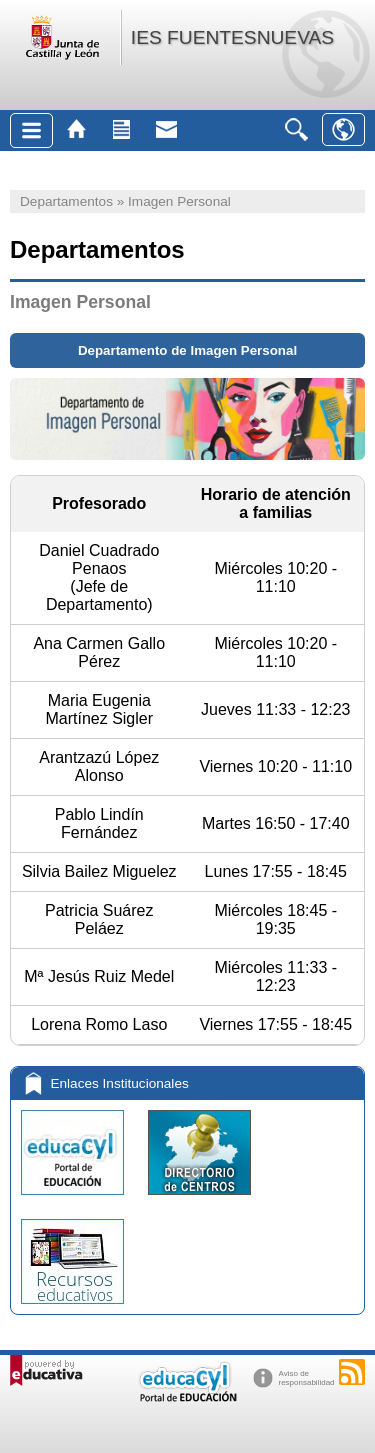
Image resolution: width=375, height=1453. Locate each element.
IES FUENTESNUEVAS (232, 37)
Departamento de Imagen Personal (187, 350)
